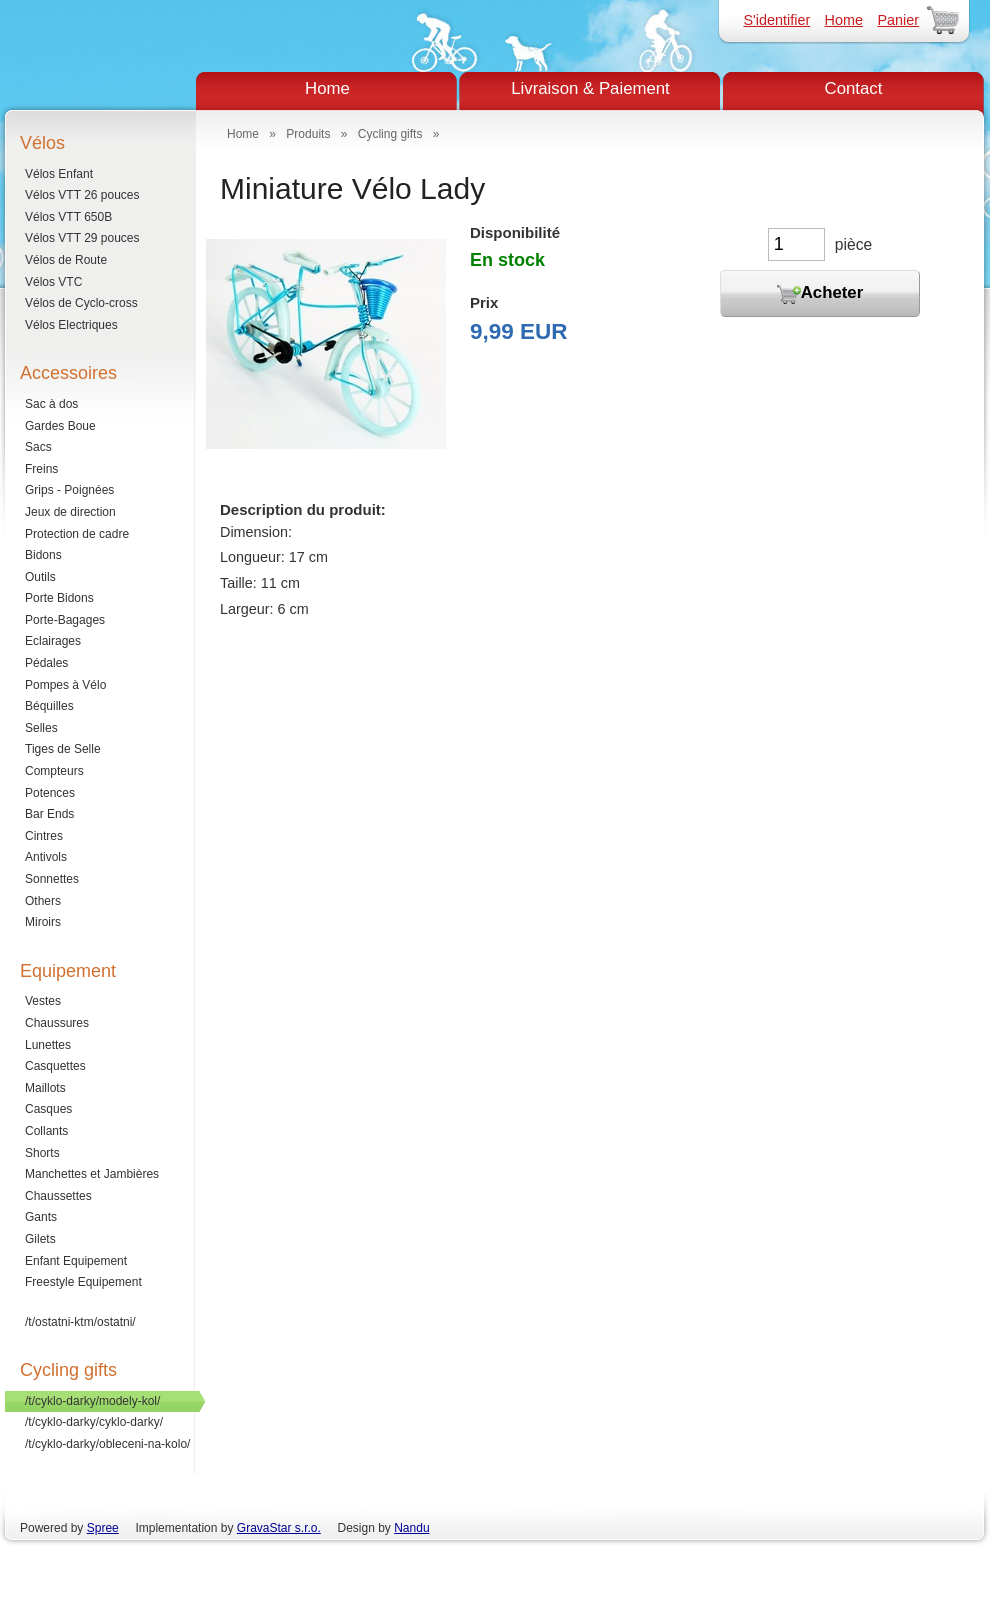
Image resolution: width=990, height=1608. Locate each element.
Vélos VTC (53, 282)
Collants (46, 1131)
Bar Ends (49, 814)
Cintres (44, 836)
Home (844, 20)
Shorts (42, 1153)
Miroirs (43, 922)
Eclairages (53, 641)
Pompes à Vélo (65, 685)
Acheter (820, 294)
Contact (854, 88)
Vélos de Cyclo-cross (81, 303)
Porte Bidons (59, 598)
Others (43, 901)
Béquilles (49, 706)
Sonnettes (52, 879)
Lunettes (48, 1045)
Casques (48, 1109)
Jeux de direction (70, 512)
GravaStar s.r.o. (279, 1528)
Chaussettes (58, 1196)
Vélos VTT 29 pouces (82, 238)
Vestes (43, 1001)
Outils (40, 577)
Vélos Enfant (59, 174)
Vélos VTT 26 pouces (82, 195)
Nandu (411, 1528)
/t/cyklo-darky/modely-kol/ (92, 1401)
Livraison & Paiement (590, 88)
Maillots (45, 1088)
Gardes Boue (60, 426)
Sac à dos (51, 404)
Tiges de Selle (63, 749)
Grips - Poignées (69, 490)
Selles (41, 728)
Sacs (38, 447)
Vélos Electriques (71, 325)
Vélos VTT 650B (68, 217)
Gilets (40, 1239)
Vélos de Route (66, 260)
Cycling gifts (390, 134)
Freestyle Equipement (83, 1282)
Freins (41, 469)
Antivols (46, 857)
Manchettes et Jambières (92, 1174)
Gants (41, 1217)
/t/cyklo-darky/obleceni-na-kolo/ (107, 1444)
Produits (308, 134)
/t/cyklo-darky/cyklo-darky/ (94, 1422)
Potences (50, 793)
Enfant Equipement (76, 1261)
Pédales (46, 663)
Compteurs (54, 771)
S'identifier (776, 20)
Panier (898, 20)
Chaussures (57, 1023)
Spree (103, 1528)
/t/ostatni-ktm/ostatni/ (80, 1322)
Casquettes (55, 1066)
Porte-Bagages (65, 620)
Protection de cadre (77, 534)
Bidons (43, 555)
